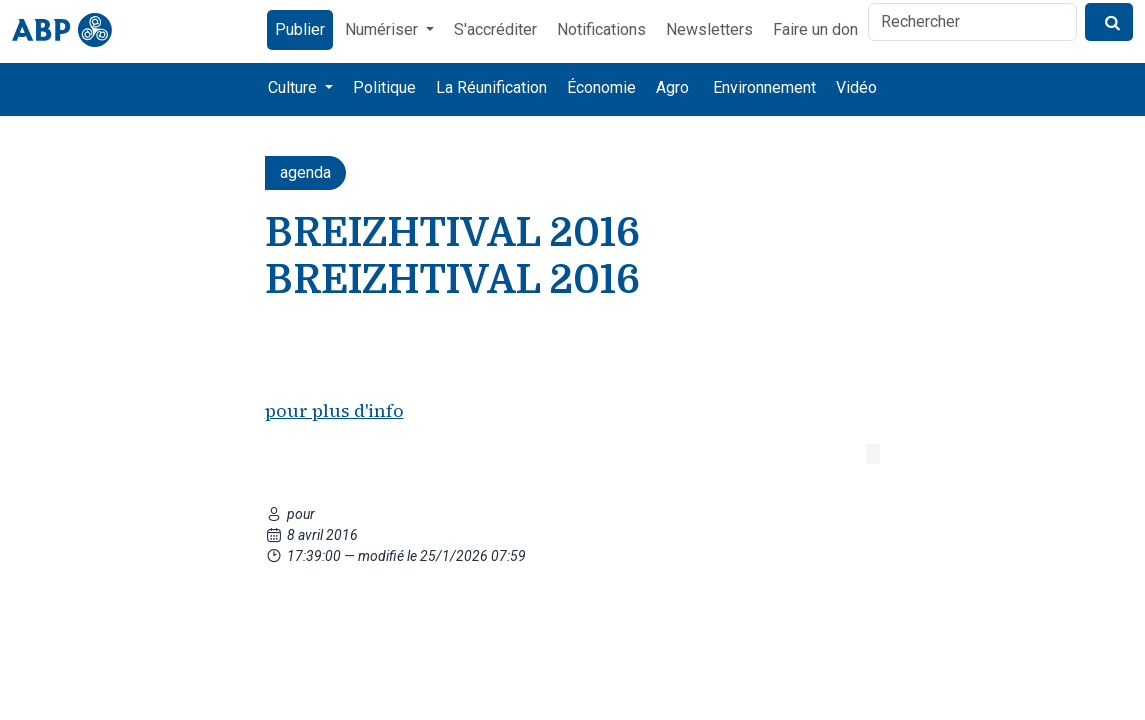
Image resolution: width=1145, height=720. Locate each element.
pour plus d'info (334, 410)
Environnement (764, 87)
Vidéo (856, 87)
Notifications (601, 29)
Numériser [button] (383, 29)
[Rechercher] (972, 22)
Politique (384, 87)
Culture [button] (294, 87)
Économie (601, 87)
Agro (672, 87)
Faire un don (815, 29)
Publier (300, 29)
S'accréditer (495, 29)
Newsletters (709, 29)
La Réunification (491, 87)
